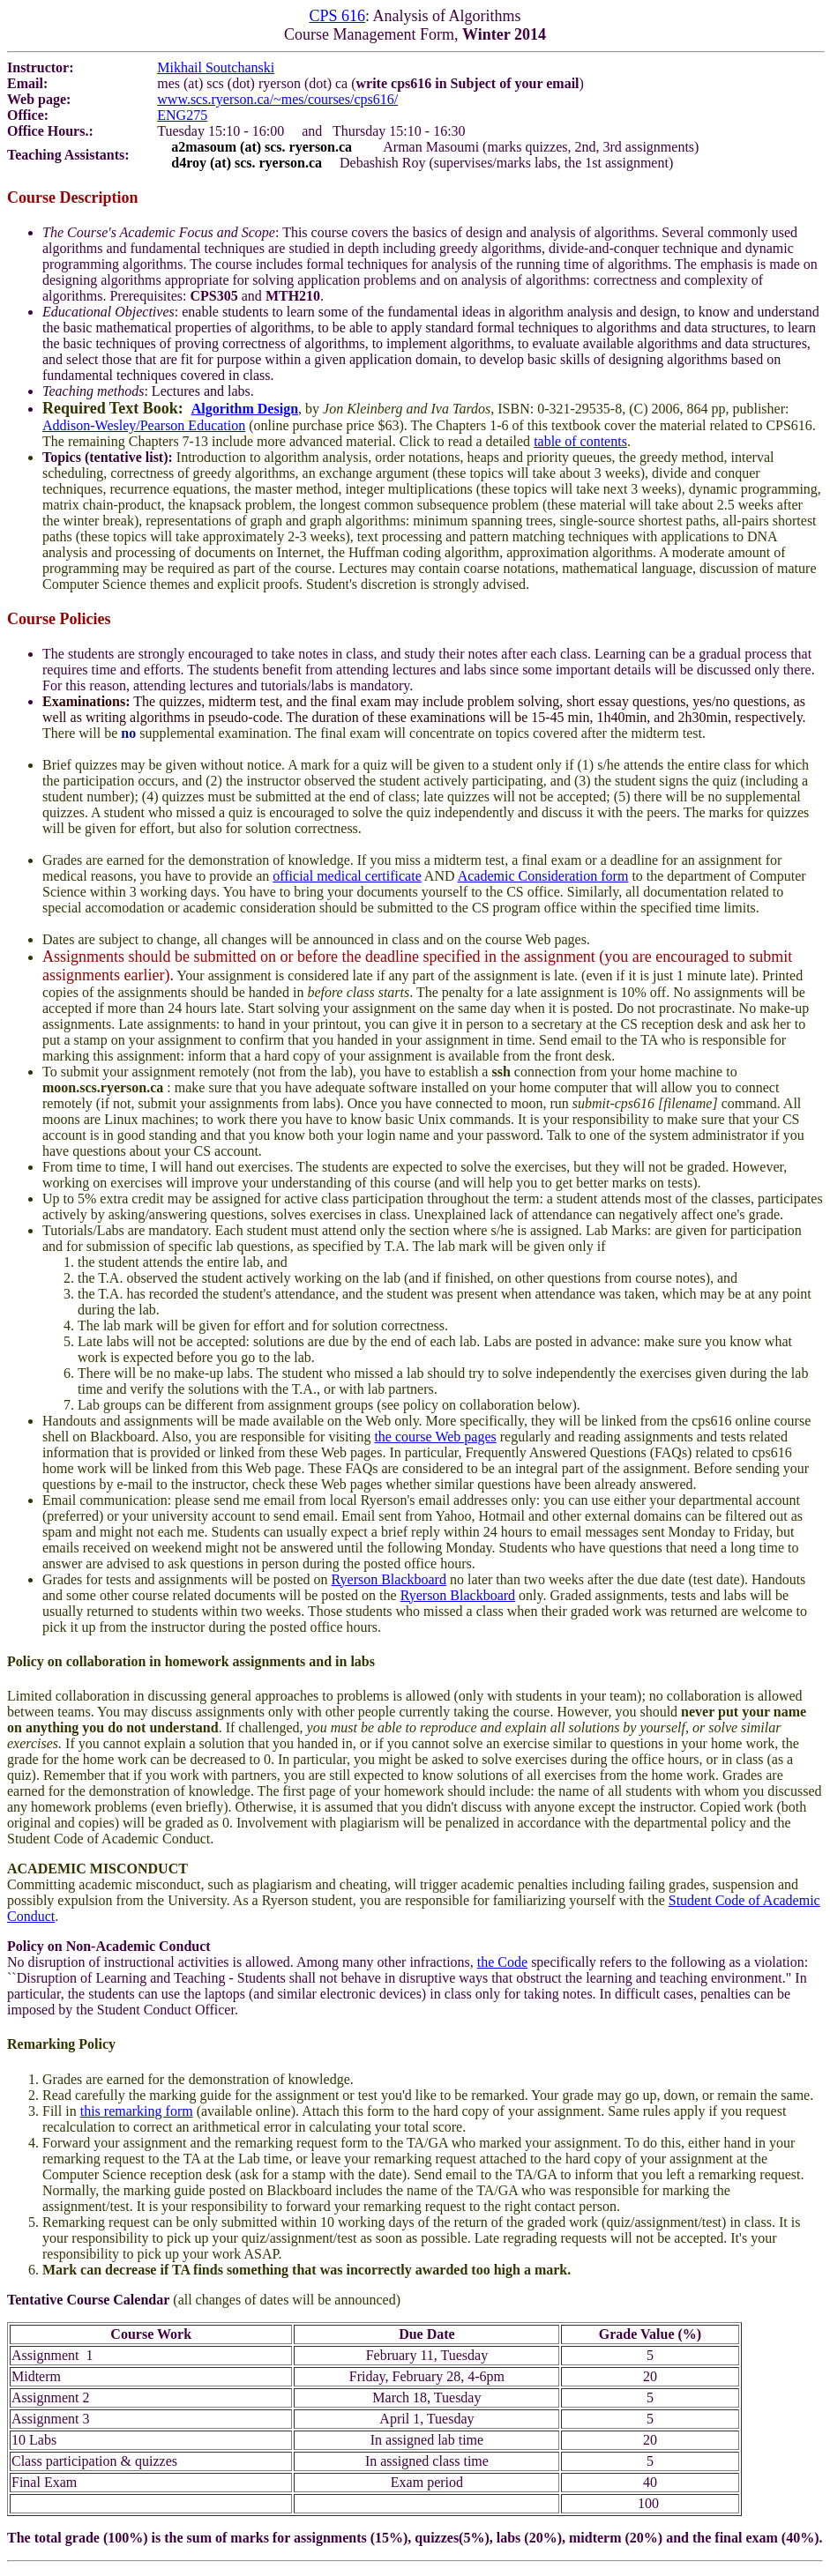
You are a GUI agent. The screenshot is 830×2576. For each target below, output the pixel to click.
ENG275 (182, 115)
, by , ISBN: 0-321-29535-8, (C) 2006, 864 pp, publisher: (543, 408)
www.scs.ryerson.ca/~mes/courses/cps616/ (277, 99)
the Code (502, 1961)
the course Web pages (435, 1436)
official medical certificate (347, 875)
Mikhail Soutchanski (215, 67)
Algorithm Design (244, 408)
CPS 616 (337, 16)
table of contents (580, 441)
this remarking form (136, 2110)
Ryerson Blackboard (389, 1579)
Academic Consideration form (543, 875)
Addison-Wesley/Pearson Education (143, 425)
